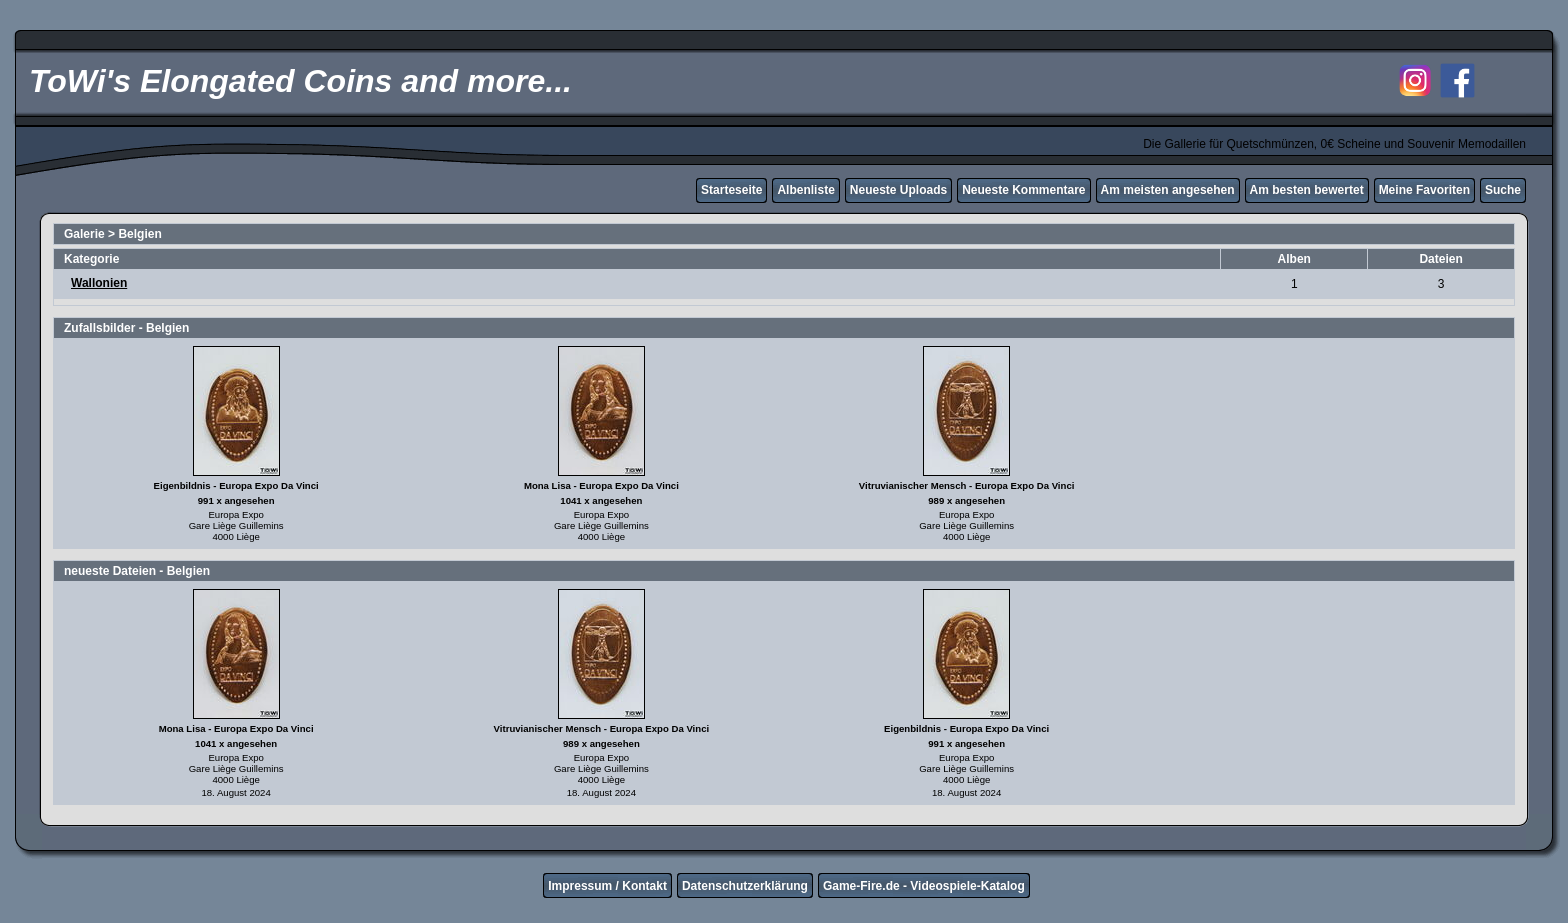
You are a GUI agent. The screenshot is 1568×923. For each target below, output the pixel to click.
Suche (1503, 190)
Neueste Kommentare (1023, 190)
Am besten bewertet (1307, 190)
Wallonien (99, 283)
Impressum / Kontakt (607, 886)
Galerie (84, 234)
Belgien (139, 234)
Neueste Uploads (898, 190)
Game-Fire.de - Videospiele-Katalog (924, 886)
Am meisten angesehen (1168, 190)
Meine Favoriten (1424, 190)
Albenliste (805, 190)
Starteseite (731, 190)
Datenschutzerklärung (745, 886)
